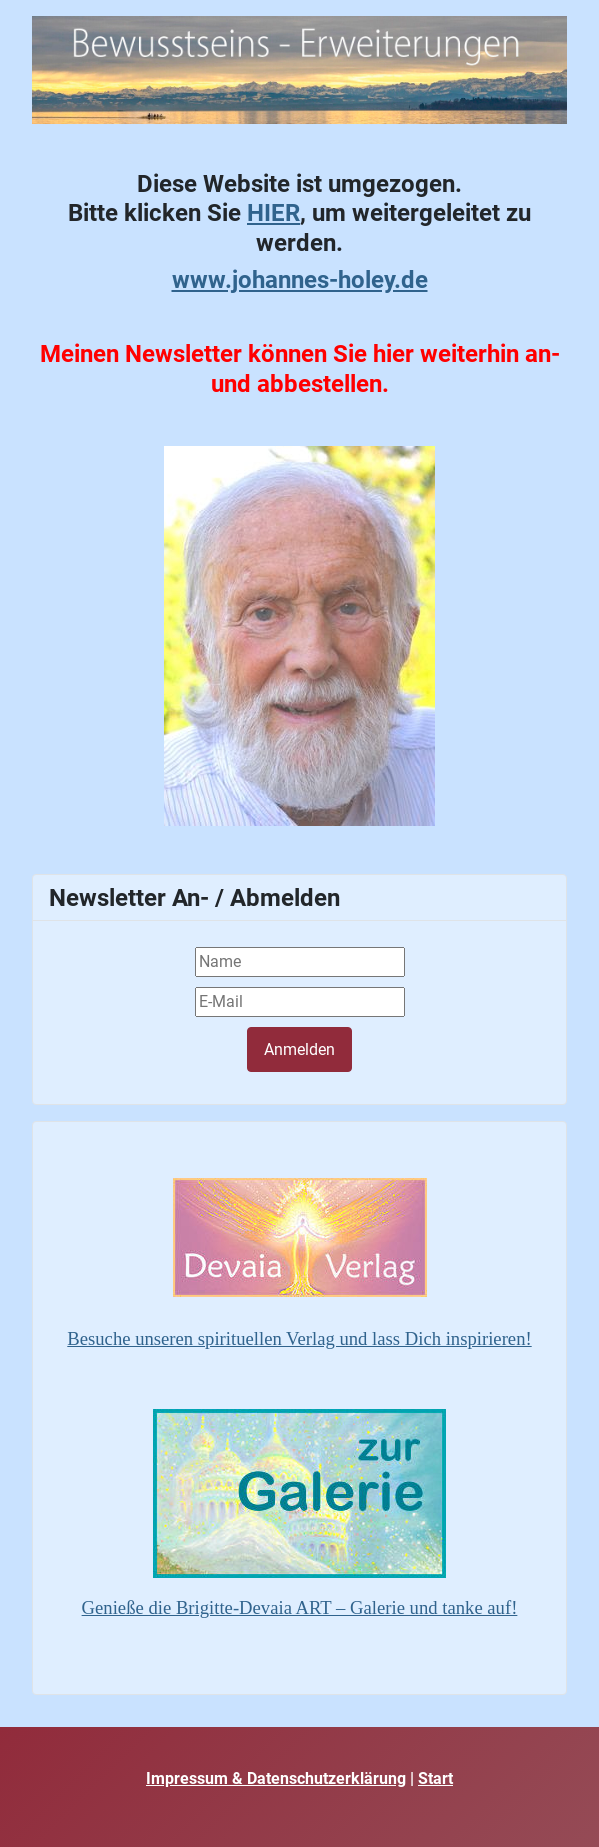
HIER (273, 212)
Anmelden (299, 1049)
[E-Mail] (300, 1002)
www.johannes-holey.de (300, 279)
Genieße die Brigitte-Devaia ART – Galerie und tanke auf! (300, 1607)
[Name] (300, 962)
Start (435, 1778)
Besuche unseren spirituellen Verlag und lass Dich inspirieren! (299, 1338)
